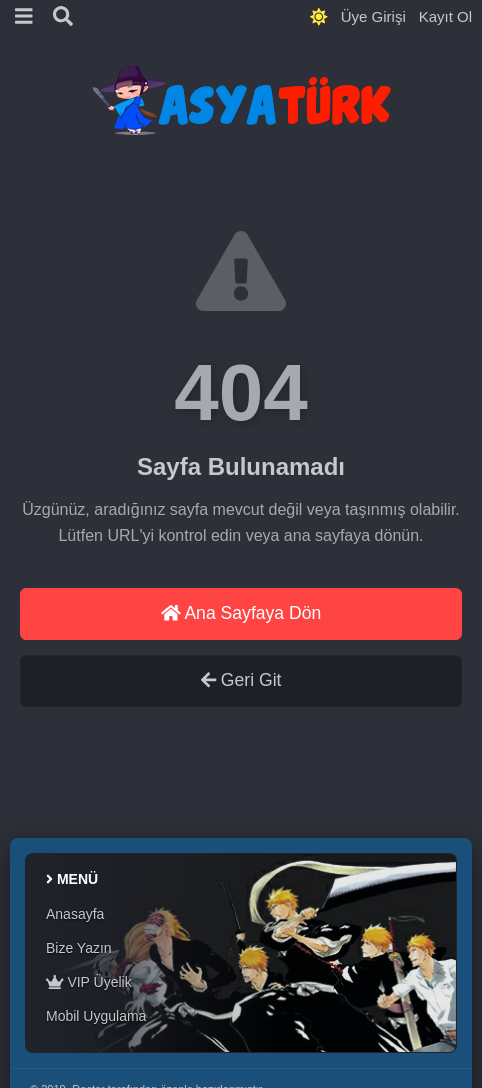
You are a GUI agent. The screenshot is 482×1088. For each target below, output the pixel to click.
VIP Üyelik (89, 982)
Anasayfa (75, 914)
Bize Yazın (79, 948)
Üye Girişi (373, 16)
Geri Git (241, 680)
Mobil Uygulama (96, 1016)
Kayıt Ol (445, 16)
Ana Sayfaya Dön (241, 613)
